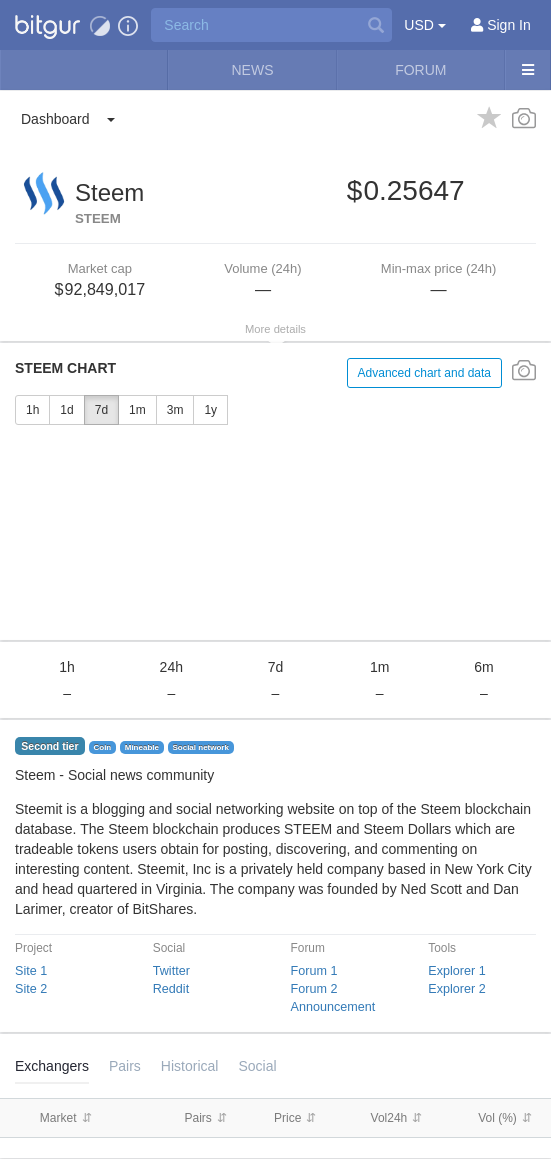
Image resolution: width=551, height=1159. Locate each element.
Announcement (333, 1007)
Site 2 (31, 989)
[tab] (190, 1066)
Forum (420, 70)
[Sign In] (501, 25)
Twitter (171, 971)
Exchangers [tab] (52, 1066)
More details (275, 329)
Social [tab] (257, 1066)
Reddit (171, 989)
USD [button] (424, 25)
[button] (47, 25)
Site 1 (31, 971)
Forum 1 (314, 971)
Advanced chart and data (424, 373)
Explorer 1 (456, 971)
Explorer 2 (456, 989)
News (252, 70)
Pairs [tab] (125, 1066)
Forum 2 (314, 989)
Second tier (49, 746)
